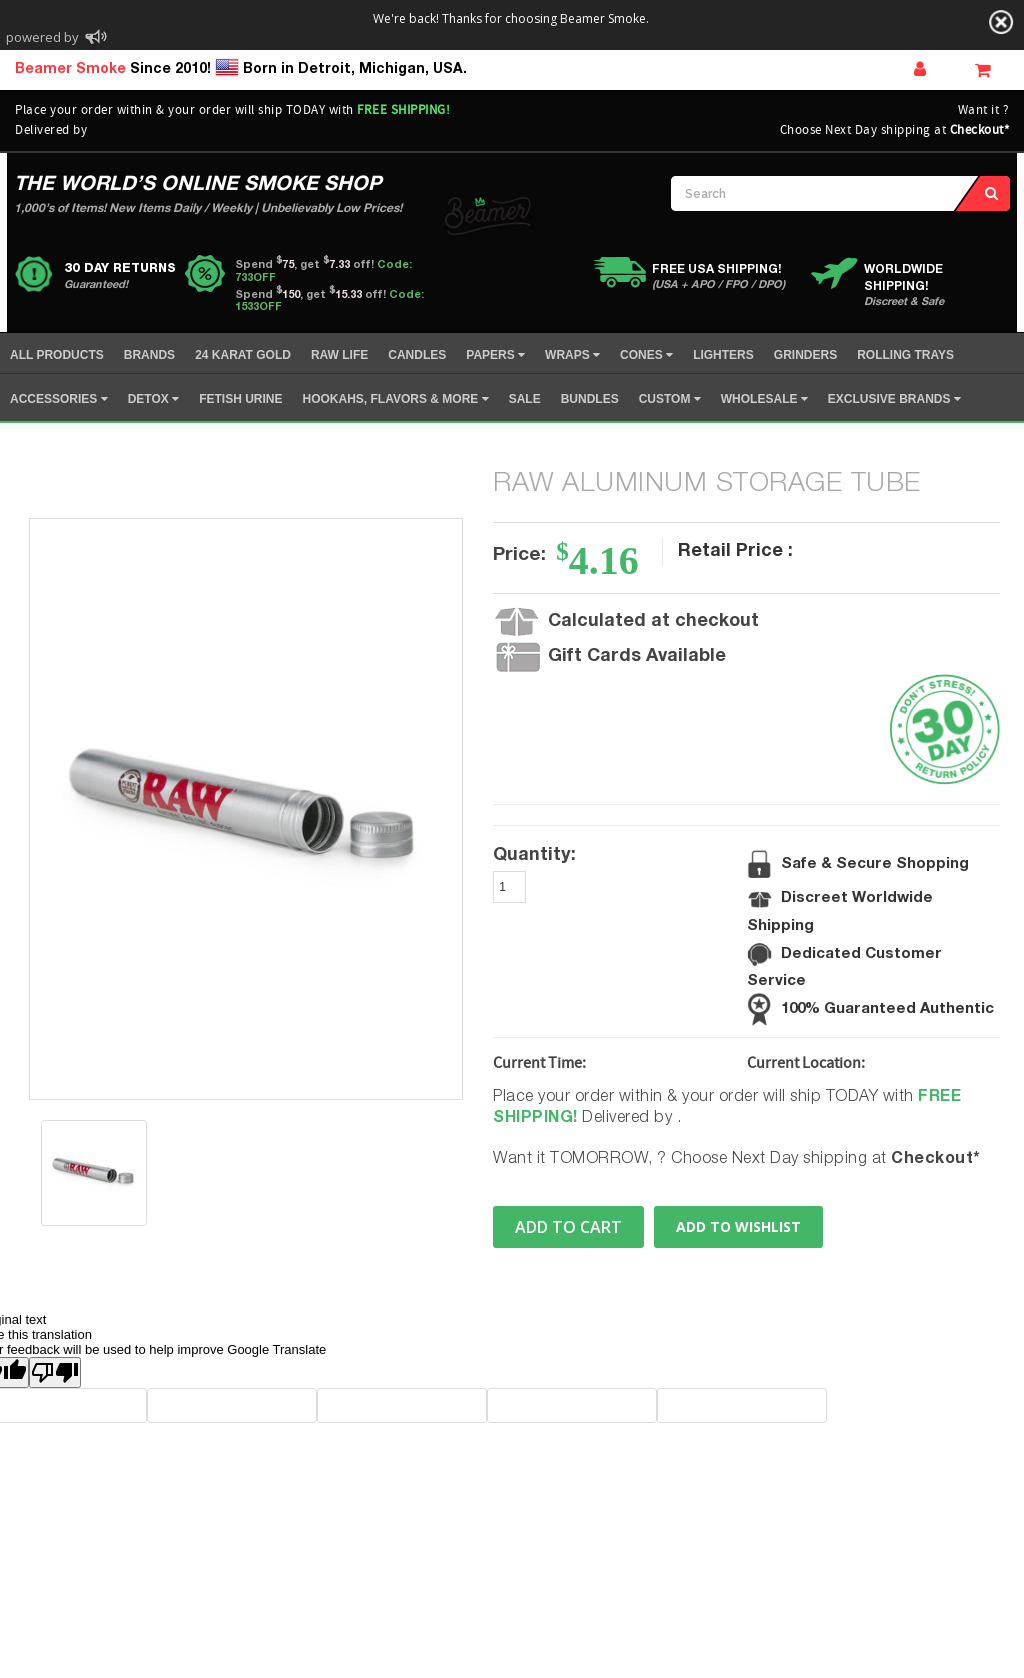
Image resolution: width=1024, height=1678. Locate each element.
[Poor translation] (55, 1372)
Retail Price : (735, 552)
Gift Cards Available (637, 657)
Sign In (920, 68)
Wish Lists (967, 67)
